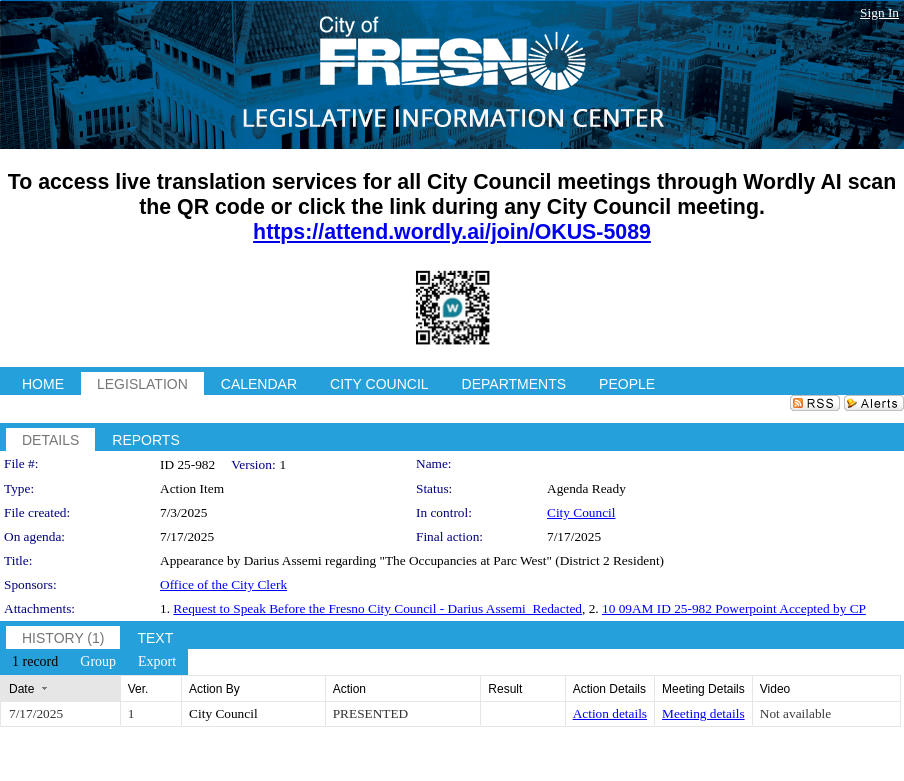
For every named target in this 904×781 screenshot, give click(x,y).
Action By (214, 689)
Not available (795, 713)
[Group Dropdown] (98, 662)
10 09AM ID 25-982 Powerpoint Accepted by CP (734, 608)
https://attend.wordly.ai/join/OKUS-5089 (452, 232)
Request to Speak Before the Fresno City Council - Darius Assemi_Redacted (377, 608)
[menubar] (94, 662)
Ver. (138, 689)
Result (505, 689)
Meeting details (703, 713)
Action (349, 689)
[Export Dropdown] (157, 662)
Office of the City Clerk (223, 584)
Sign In (879, 12)
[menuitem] (35, 662)
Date (21, 689)
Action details (610, 713)
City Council (581, 512)
